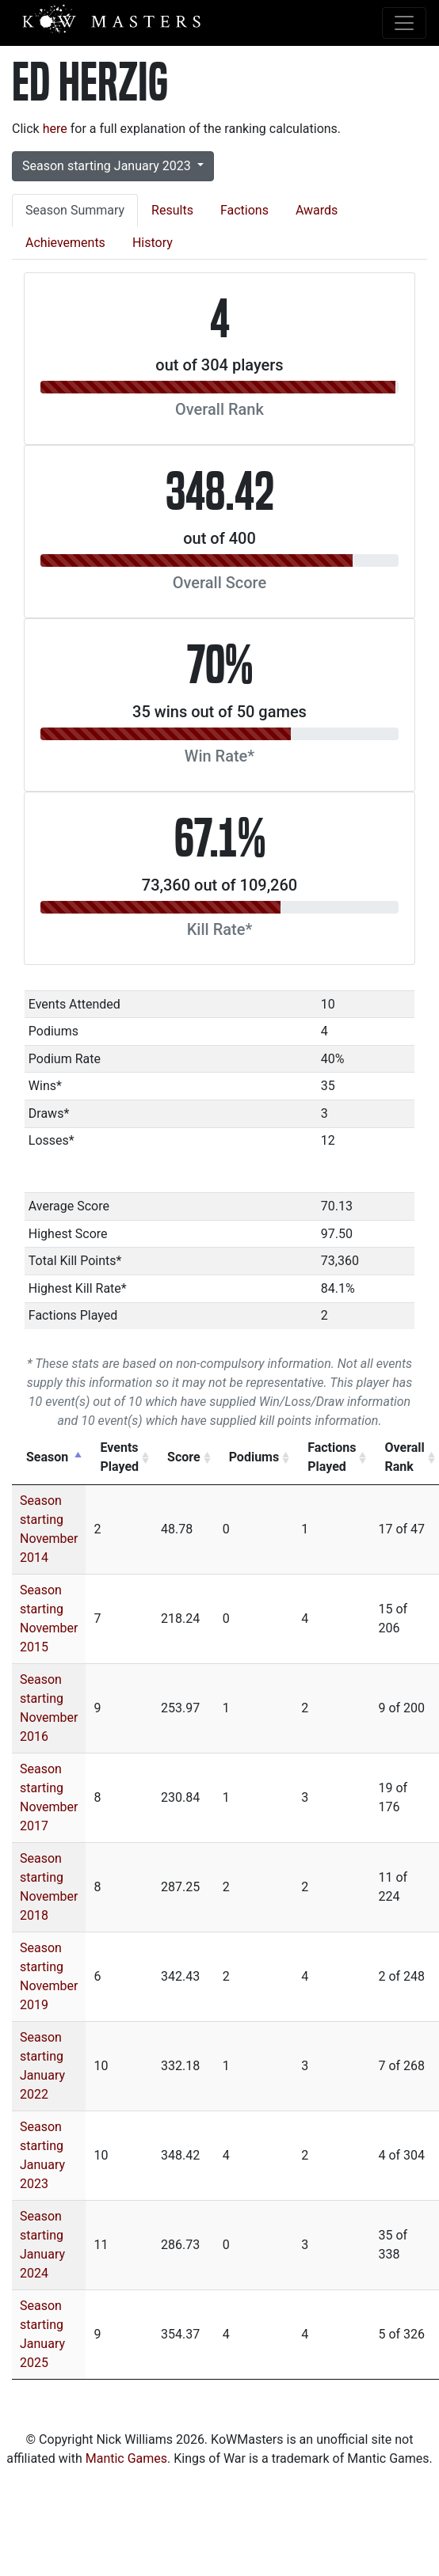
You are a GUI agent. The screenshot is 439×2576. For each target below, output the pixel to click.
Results (172, 210)
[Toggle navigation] (404, 23)
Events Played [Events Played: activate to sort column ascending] (119, 1457)
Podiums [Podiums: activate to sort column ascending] (254, 1457)
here (55, 128)
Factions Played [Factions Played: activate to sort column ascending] (331, 1457)
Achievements (65, 242)
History (152, 242)
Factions (244, 210)
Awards (317, 210)
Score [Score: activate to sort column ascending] (183, 1457)
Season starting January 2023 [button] (108, 165)
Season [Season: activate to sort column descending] (47, 1457)
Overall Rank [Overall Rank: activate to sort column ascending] (404, 1457)
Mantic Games (126, 2458)
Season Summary (74, 210)
